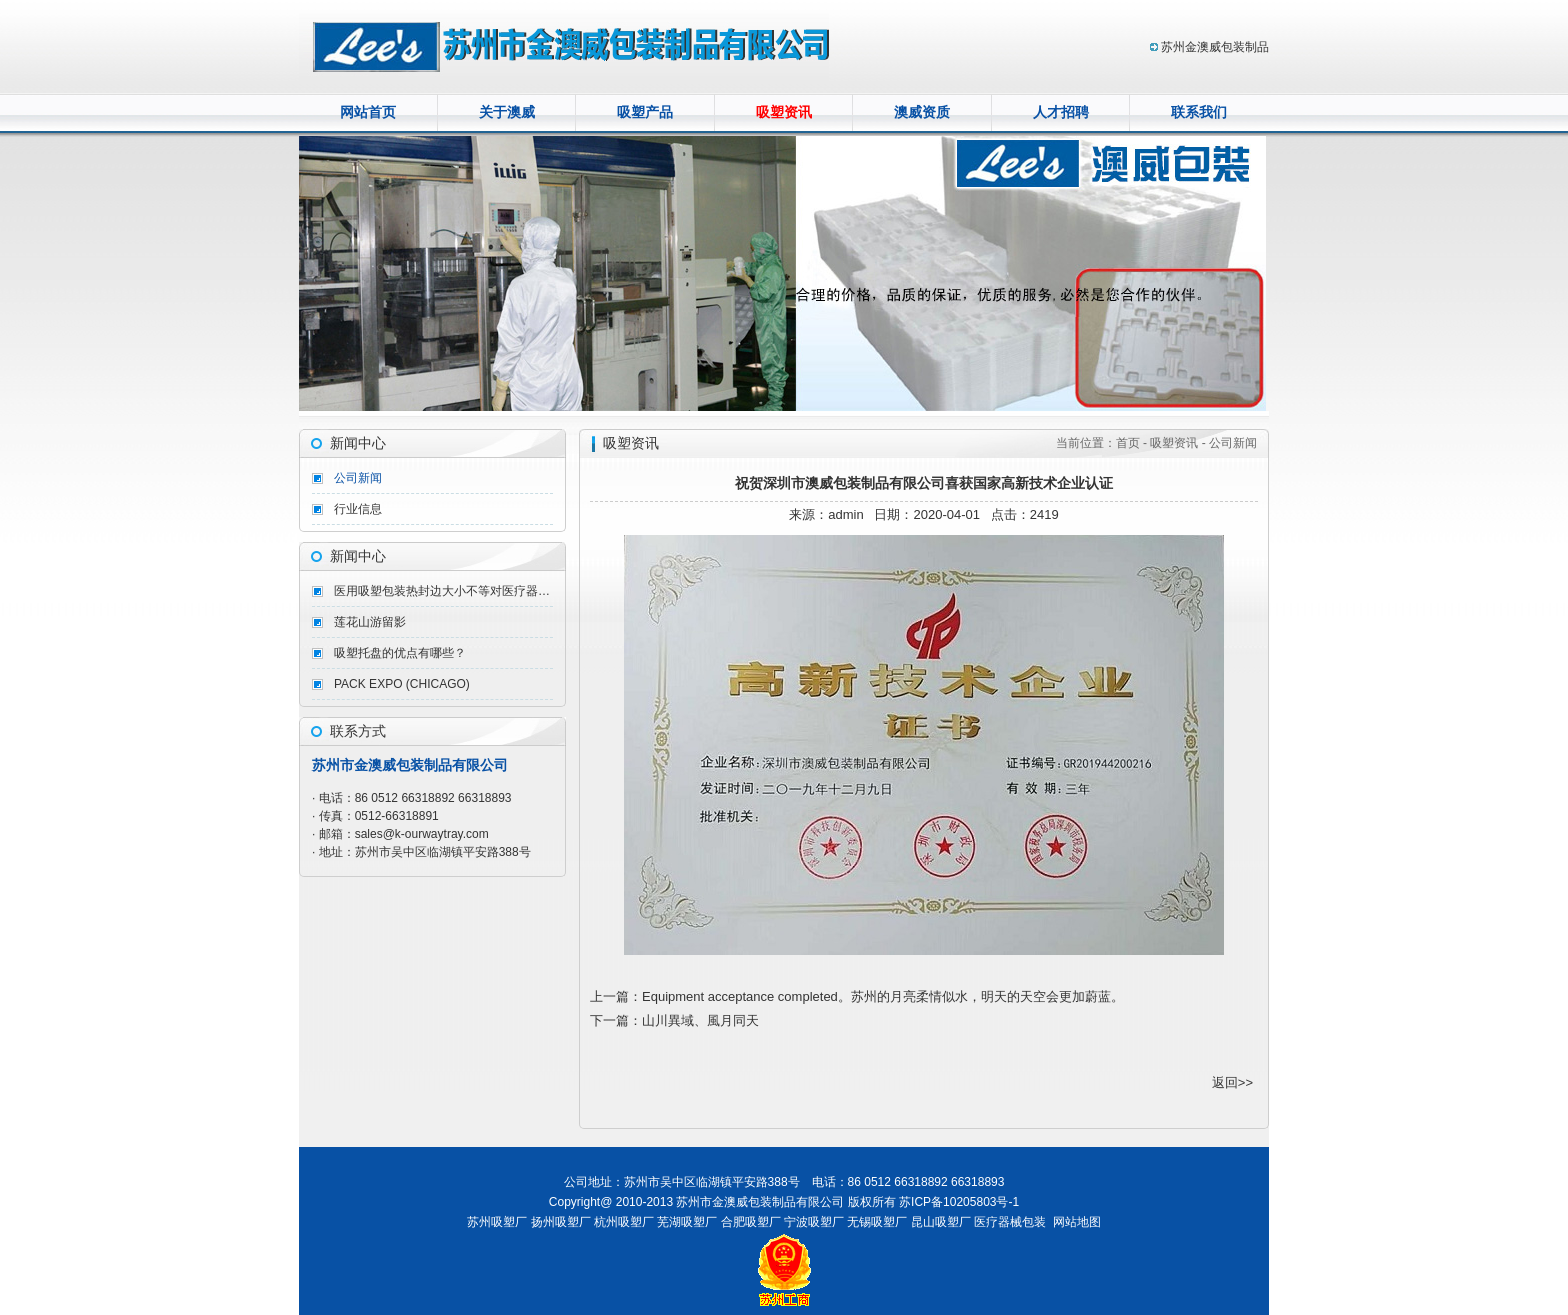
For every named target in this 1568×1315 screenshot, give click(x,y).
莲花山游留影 (370, 622)
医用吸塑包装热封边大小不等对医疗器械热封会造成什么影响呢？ (443, 591)
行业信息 (358, 509)
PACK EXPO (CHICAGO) (402, 684)
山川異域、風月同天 (700, 1020)
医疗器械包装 (1010, 1222)
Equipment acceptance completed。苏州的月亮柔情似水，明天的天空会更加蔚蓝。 (883, 996)
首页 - (1133, 443)
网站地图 (1077, 1222)
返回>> (1232, 1082)
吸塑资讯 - (1177, 443)
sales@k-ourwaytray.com (422, 834)
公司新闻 (358, 478)
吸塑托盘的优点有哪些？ (400, 653)
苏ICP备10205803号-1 (959, 1202)
